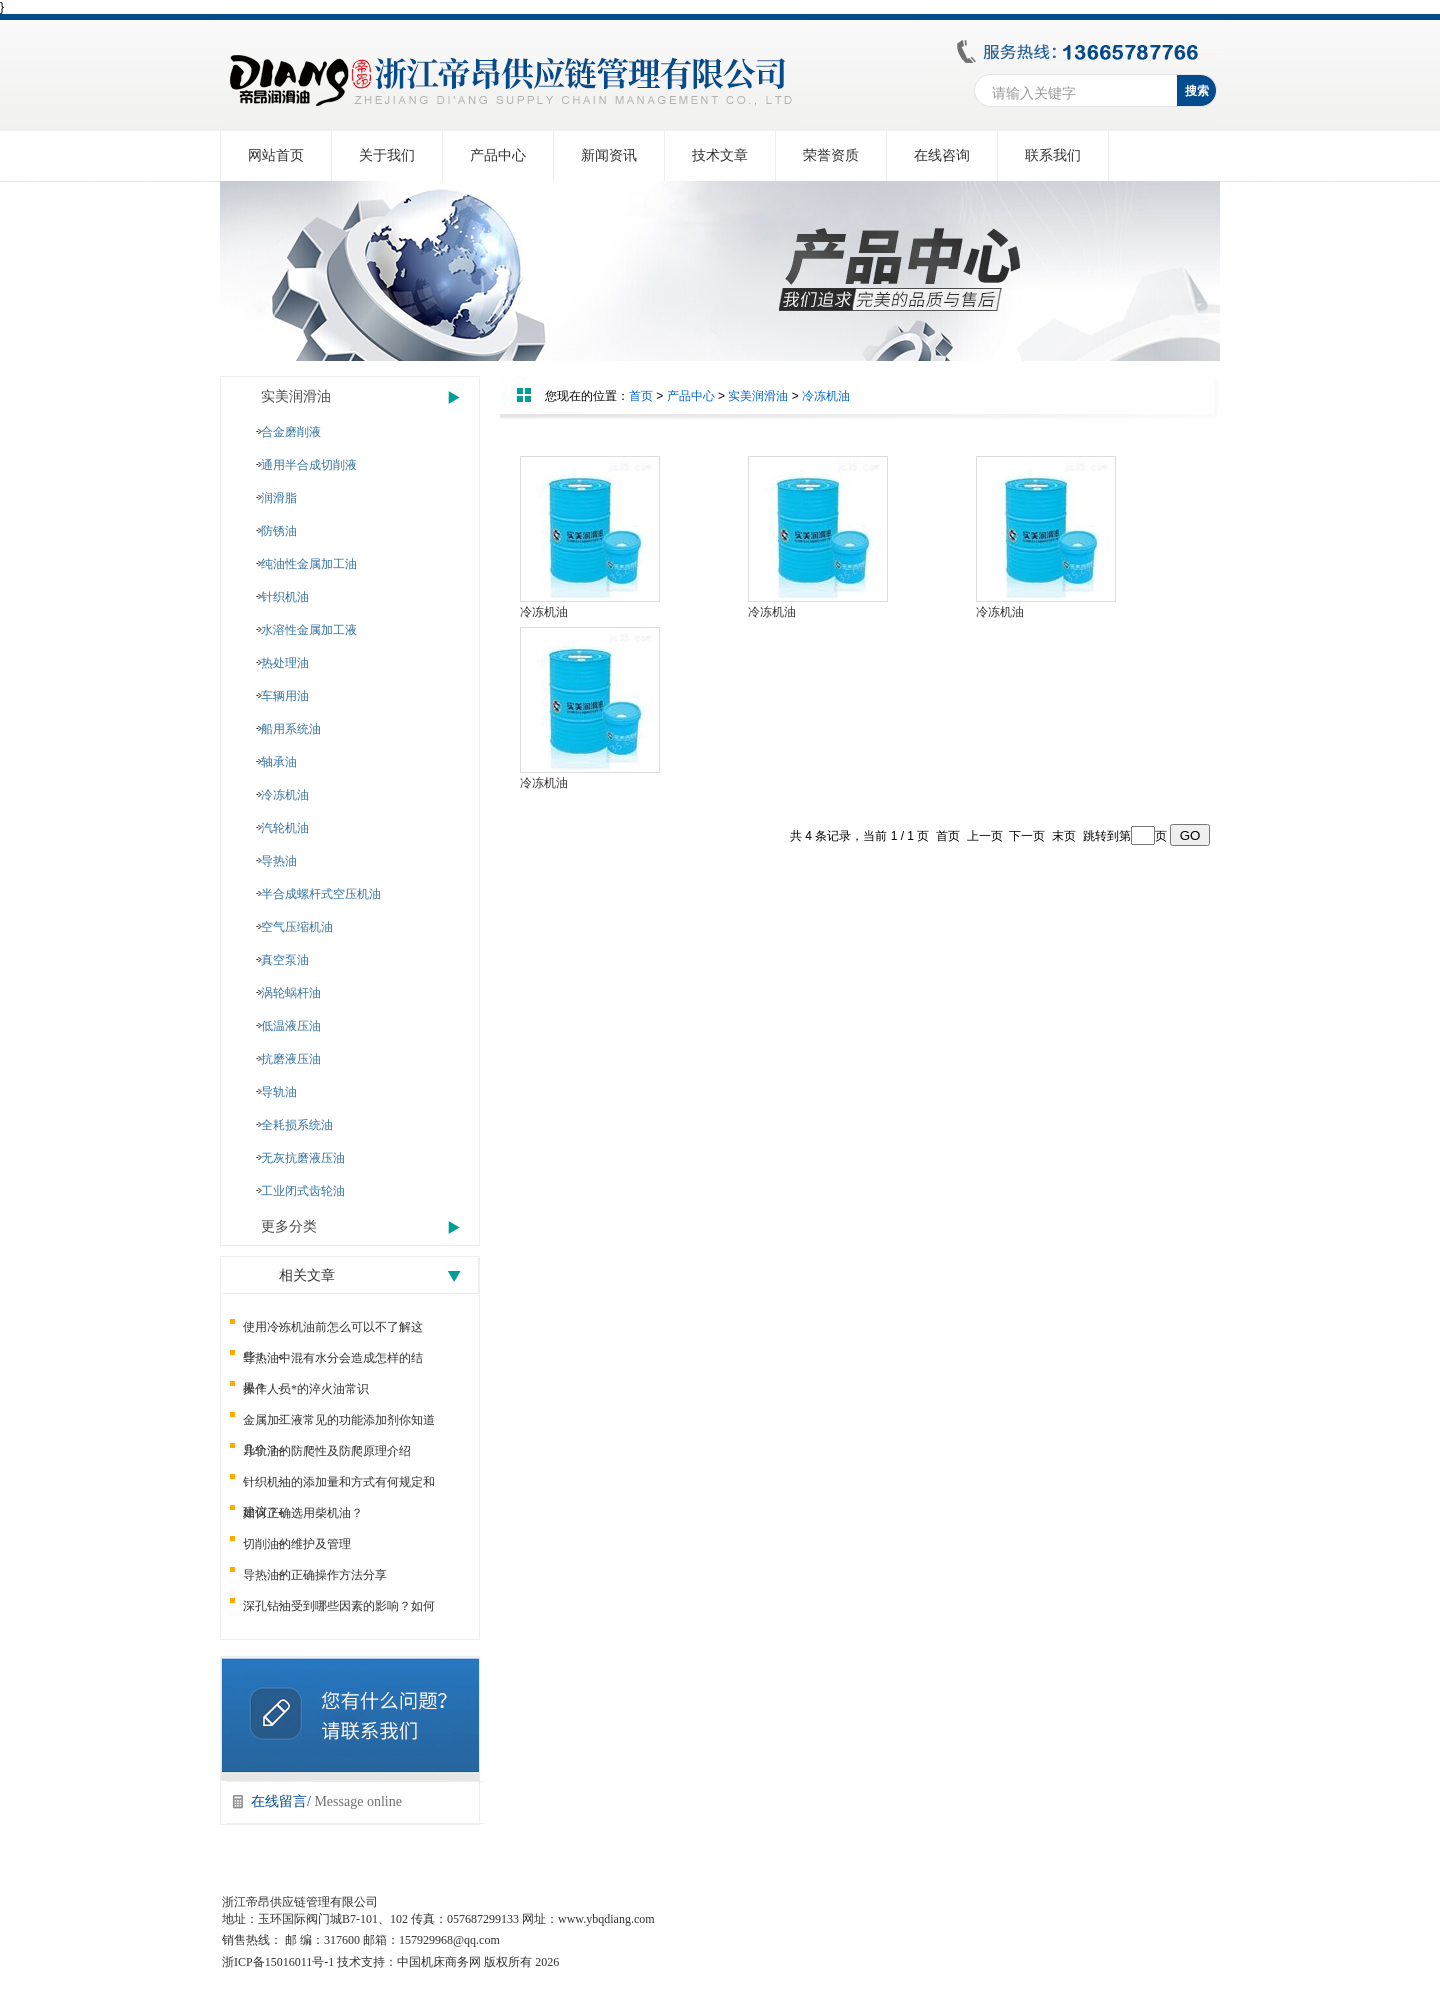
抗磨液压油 (291, 1059)
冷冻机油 (285, 795)
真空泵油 (285, 960)
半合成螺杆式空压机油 (321, 894)
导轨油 (279, 1092)
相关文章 (307, 1275)
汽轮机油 (285, 828)
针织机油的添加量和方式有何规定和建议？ (339, 1486)
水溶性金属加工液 (309, 630)
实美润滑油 (296, 396)
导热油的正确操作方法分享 (315, 1575)
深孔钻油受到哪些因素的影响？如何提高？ (339, 1610)
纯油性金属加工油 (309, 564)
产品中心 (498, 155)
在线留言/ (326, 1801)
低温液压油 (291, 1026)
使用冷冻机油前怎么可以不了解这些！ (333, 1331)
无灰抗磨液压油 (303, 1158)
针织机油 (285, 597)
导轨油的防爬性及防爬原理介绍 (327, 1451)
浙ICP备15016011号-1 (278, 1962)
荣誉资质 (831, 155)
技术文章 (720, 155)
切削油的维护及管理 (297, 1544)
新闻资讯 (609, 155)
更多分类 (289, 1226)
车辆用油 (285, 696)
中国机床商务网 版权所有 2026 (478, 1962)
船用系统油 (291, 729)
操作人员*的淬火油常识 (306, 1389)
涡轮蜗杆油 (291, 993)
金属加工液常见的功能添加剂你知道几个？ (339, 1424)
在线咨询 (942, 155)
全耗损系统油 (297, 1125)
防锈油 (279, 531)
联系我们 (1053, 155)
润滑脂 (279, 498)
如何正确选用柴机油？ (303, 1513)
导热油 (279, 861)
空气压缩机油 (297, 927)
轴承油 (279, 762)
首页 (641, 396)
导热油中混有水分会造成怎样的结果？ (333, 1362)
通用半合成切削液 (309, 465)
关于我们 (387, 155)
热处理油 (285, 663)
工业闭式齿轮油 (303, 1191)
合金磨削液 (291, 432)
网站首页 (276, 155)
